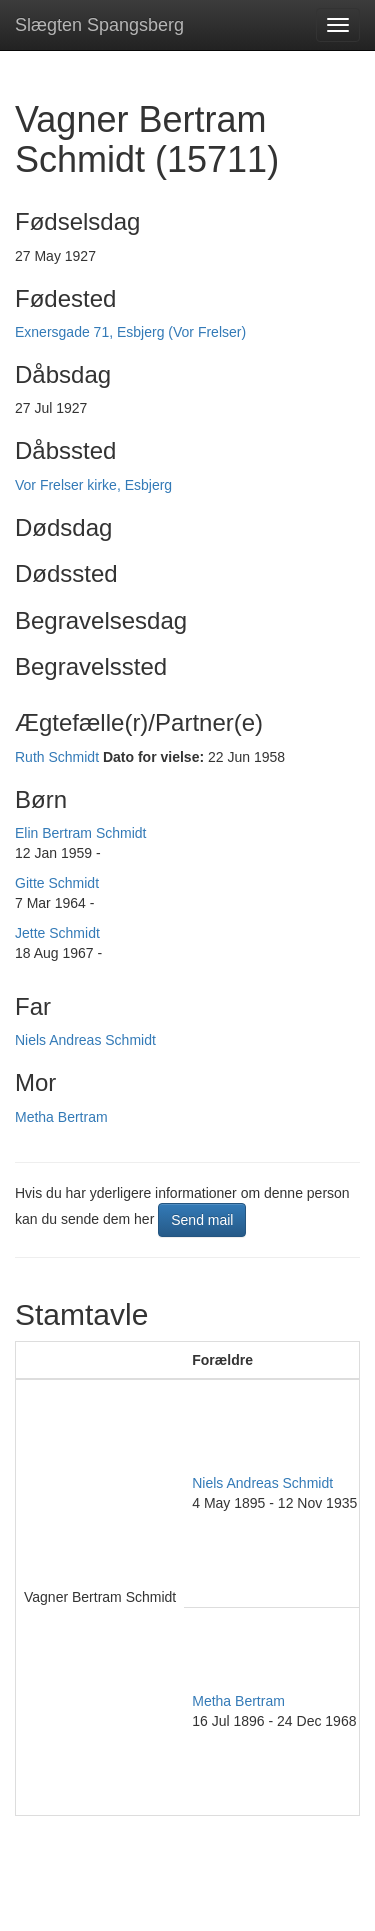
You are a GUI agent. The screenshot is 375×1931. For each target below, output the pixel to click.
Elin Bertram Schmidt (80, 833)
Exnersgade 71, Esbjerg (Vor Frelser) (130, 332)
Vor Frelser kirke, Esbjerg (93, 485)
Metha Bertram (61, 1117)
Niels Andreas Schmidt (85, 1040)
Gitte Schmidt (57, 883)
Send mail (202, 1220)
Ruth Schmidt (57, 757)
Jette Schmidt (57, 933)
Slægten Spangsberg (99, 25)
